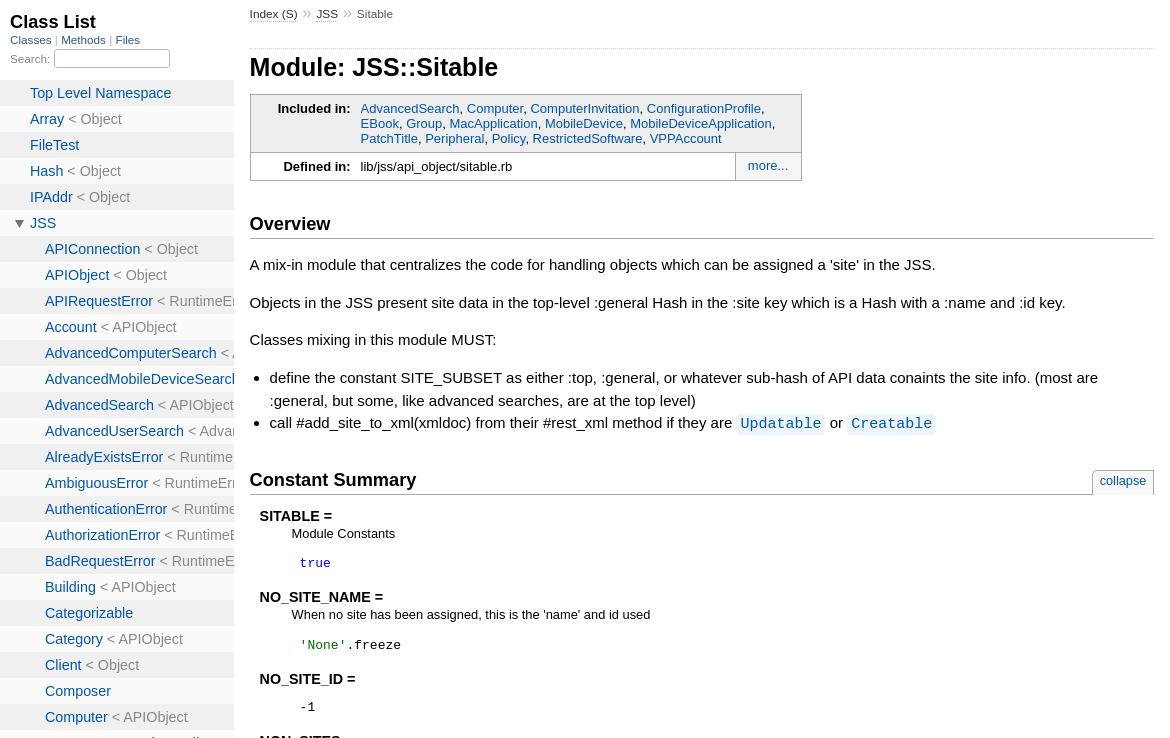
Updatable (780, 423)
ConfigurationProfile (704, 108)
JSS (327, 14)
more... (768, 165)
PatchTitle (389, 138)
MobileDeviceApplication (701, 123)
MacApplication (494, 123)
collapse (1123, 479)
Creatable (891, 423)
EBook (380, 123)
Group (424, 123)
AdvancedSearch (410, 108)
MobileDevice (584, 123)
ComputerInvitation (584, 108)
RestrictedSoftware (588, 138)
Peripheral (454, 138)
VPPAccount (686, 138)
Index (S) (274, 14)
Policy (509, 138)
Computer (495, 108)
